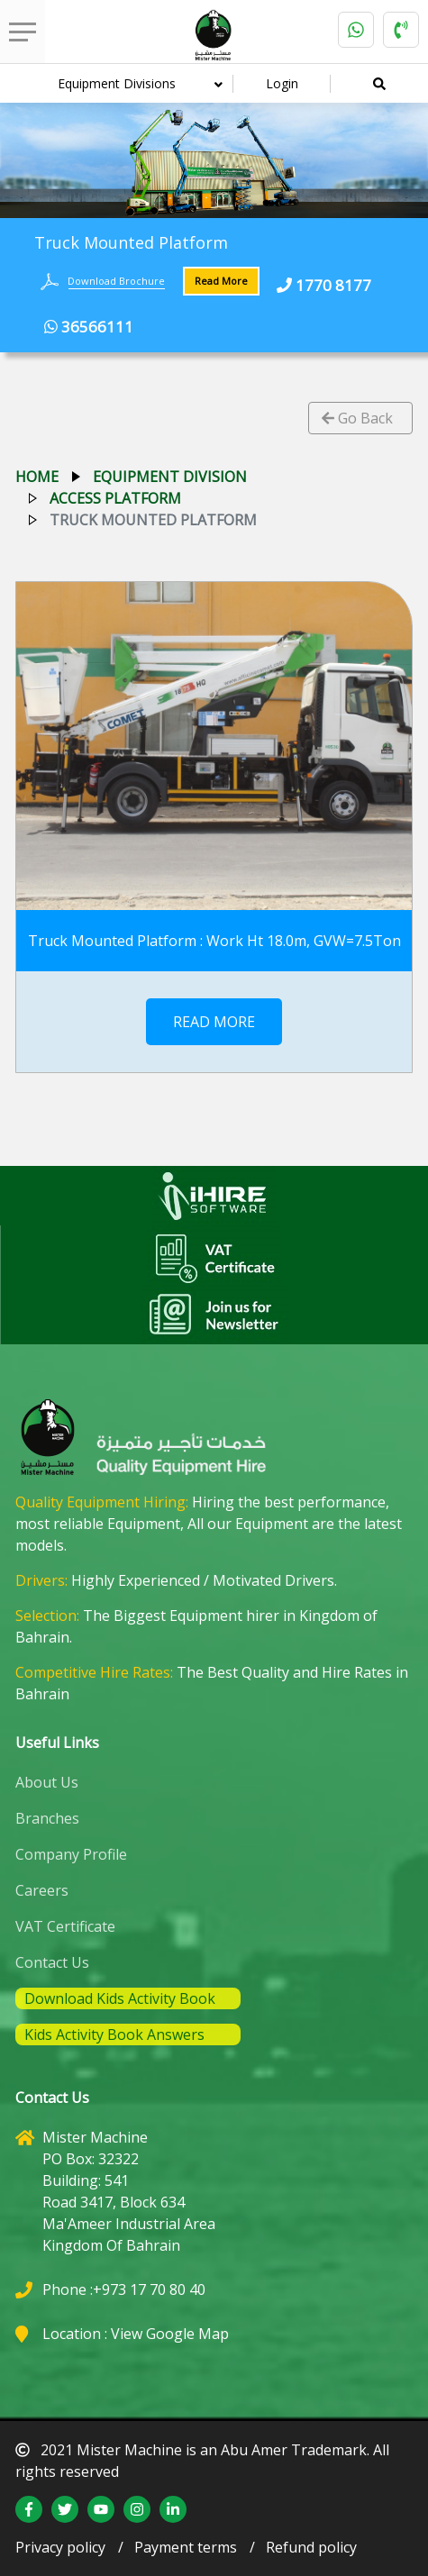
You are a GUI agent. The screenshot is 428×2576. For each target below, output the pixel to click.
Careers (41, 1890)
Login (282, 83)
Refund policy (311, 2547)
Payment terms (185, 2547)
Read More (221, 280)
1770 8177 (324, 285)
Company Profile (71, 1854)
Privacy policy (60, 2547)
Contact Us (52, 1962)
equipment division (170, 477)
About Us (46, 1782)
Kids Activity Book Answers (114, 2034)
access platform (115, 498)
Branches (47, 1818)
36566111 (88, 326)
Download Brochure (116, 280)
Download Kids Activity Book (119, 1998)
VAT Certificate (65, 1926)
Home (37, 477)
